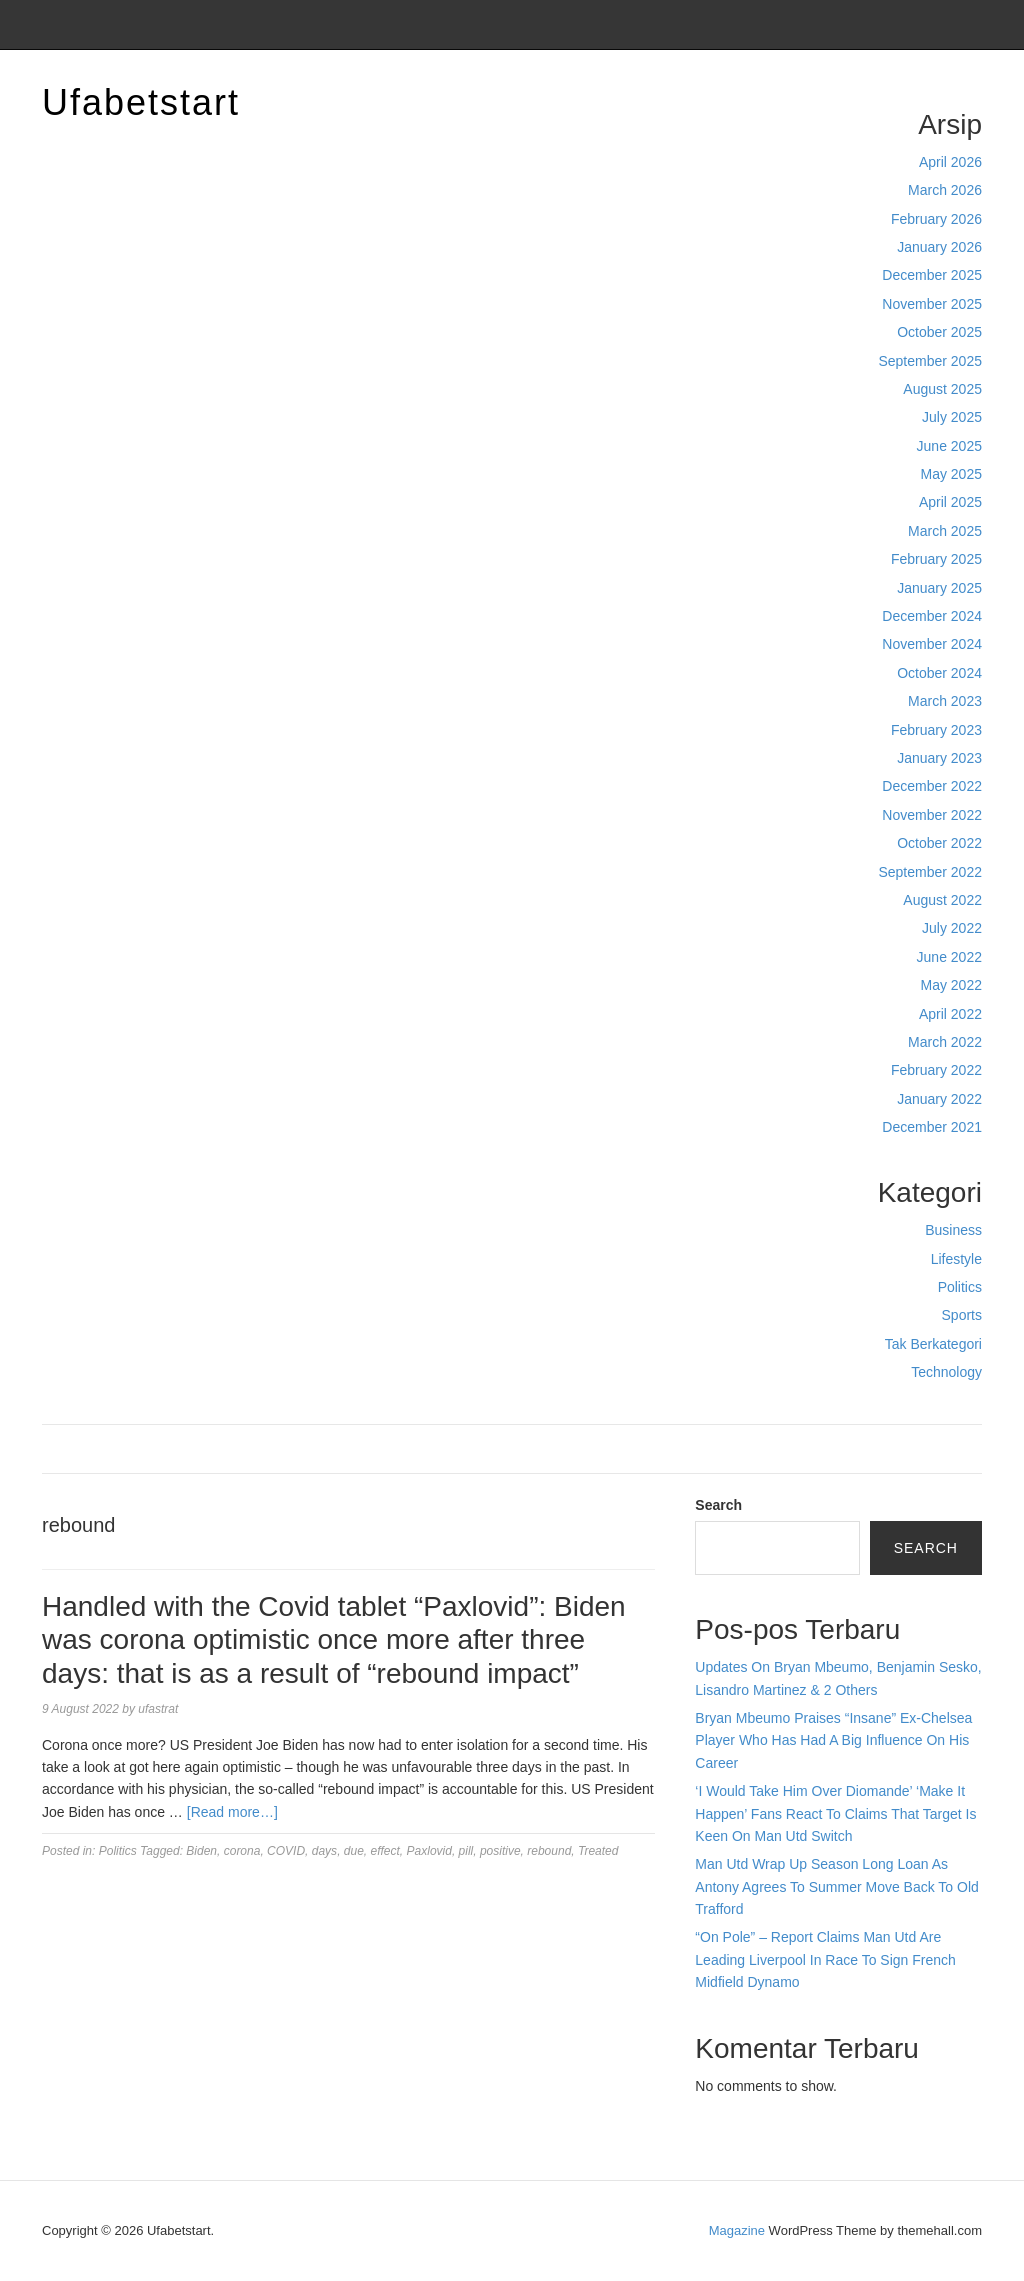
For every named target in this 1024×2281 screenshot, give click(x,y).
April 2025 (950, 502)
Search (718, 1505)
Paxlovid (429, 1851)
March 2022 (945, 1042)
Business (953, 1230)
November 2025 (932, 304)
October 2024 (939, 673)
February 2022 (936, 1070)
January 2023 (939, 758)
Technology (946, 1372)
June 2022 (949, 957)
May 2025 (951, 474)
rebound (549, 1851)
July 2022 (952, 928)
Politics (960, 1287)
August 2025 (942, 389)
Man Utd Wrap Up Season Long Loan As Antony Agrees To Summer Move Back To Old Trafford (837, 1886)
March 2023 (945, 701)
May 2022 (951, 985)
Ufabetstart (141, 102)
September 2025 (930, 361)
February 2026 (936, 219)
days (324, 1851)
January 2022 (939, 1099)
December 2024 (932, 616)
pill (466, 1851)
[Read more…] (232, 1812)
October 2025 (939, 332)
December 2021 (932, 1127)
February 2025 (936, 559)
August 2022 (942, 900)
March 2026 (945, 190)
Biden (201, 1851)
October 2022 (939, 843)
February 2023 (936, 730)
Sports (962, 1315)
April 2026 (950, 162)
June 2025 (949, 446)
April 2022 (950, 1014)
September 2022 (930, 872)
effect (385, 1851)
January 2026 (939, 247)
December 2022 (932, 786)
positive (500, 1851)
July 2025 (952, 417)
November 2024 (932, 644)
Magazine (737, 2230)
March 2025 (945, 531)
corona (242, 1851)
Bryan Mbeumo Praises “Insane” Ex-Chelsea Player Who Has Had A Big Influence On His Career (833, 1740)
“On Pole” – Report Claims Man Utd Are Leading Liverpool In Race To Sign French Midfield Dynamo (825, 1959)
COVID (286, 1851)
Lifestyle (956, 1259)
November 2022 (932, 815)
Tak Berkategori (933, 1344)
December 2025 (932, 275)
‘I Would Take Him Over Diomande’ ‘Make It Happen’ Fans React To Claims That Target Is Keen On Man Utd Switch (835, 1813)
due (354, 1851)
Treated (598, 1851)
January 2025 (939, 588)
